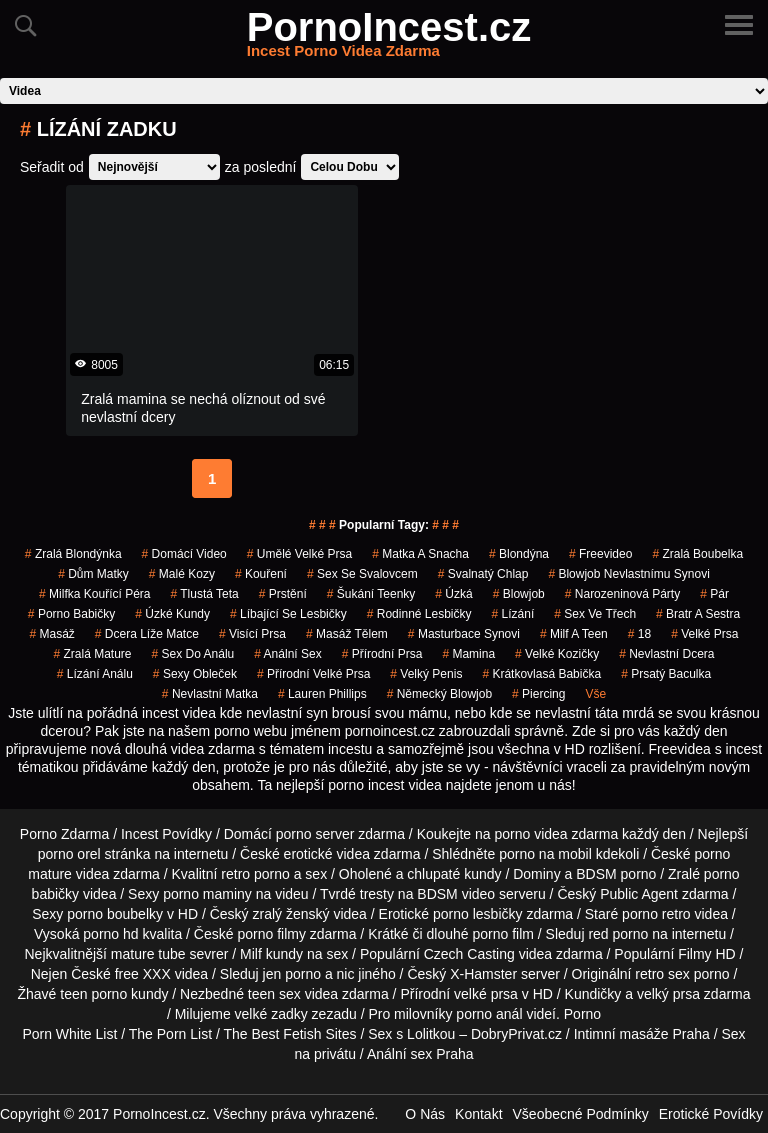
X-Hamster (483, 974)
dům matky (93, 574)
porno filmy (271, 934)
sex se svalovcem (362, 574)
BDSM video (456, 894)
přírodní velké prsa (313, 674)
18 (639, 634)
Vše (595, 694)
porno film (502, 934)
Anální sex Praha (420, 1054)
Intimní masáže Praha (642, 1034)
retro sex (662, 974)
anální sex (287, 654)
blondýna (519, 554)
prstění (283, 594)
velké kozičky (557, 654)
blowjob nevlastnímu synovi (628, 574)
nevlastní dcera (666, 654)
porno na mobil (545, 854)
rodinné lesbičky (419, 614)
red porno (618, 934)
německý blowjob (439, 694)
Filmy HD (707, 954)
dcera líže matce (147, 634)
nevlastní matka (210, 694)
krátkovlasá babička (541, 674)
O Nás (425, 1114)
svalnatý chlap (483, 574)
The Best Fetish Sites (289, 1034)
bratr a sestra (698, 614)
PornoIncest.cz (389, 39)
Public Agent (639, 894)
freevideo (600, 554)
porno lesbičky (478, 914)
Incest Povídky (166, 834)
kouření (261, 574)
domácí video (184, 554)
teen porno (93, 994)
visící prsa (252, 634)
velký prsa (668, 994)
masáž (51, 634)
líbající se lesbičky (288, 614)
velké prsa (704, 634)
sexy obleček (195, 674)
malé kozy (182, 574)
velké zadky (271, 1014)
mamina (468, 654)
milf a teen (574, 634)
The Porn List (170, 1034)
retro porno (255, 874)
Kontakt (478, 1114)
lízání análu (95, 674)
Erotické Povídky (711, 1114)
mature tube (148, 954)
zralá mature (92, 654)
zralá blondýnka (73, 554)
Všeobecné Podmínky (581, 1114)
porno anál (489, 1014)
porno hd (110, 934)
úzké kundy (172, 614)
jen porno (292, 974)
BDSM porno (616, 874)
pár (714, 594)
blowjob (519, 594)
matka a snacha (420, 554)
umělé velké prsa (299, 554)
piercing (538, 694)
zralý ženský (290, 914)
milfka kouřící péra (94, 594)
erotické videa (327, 854)
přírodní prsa (382, 654)
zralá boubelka (697, 554)
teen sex (274, 994)
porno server (315, 834)
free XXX (143, 974)
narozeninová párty (622, 594)
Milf (251, 954)
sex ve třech (595, 614)
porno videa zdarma (556, 834)
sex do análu (193, 654)
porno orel (69, 854)
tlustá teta (204, 594)
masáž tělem (347, 634)
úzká (453, 594)
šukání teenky (371, 594)
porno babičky (71, 614)
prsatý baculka (666, 674)
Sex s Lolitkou (411, 1034)
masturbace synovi (464, 634)
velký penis (426, 674)
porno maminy (207, 894)
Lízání (513, 614)
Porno (582, 1014)
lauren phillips (322, 694)
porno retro (656, 914)
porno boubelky (115, 914)
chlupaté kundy (454, 874)
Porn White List (69, 1034)
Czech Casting (469, 954)
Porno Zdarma (64, 834)
